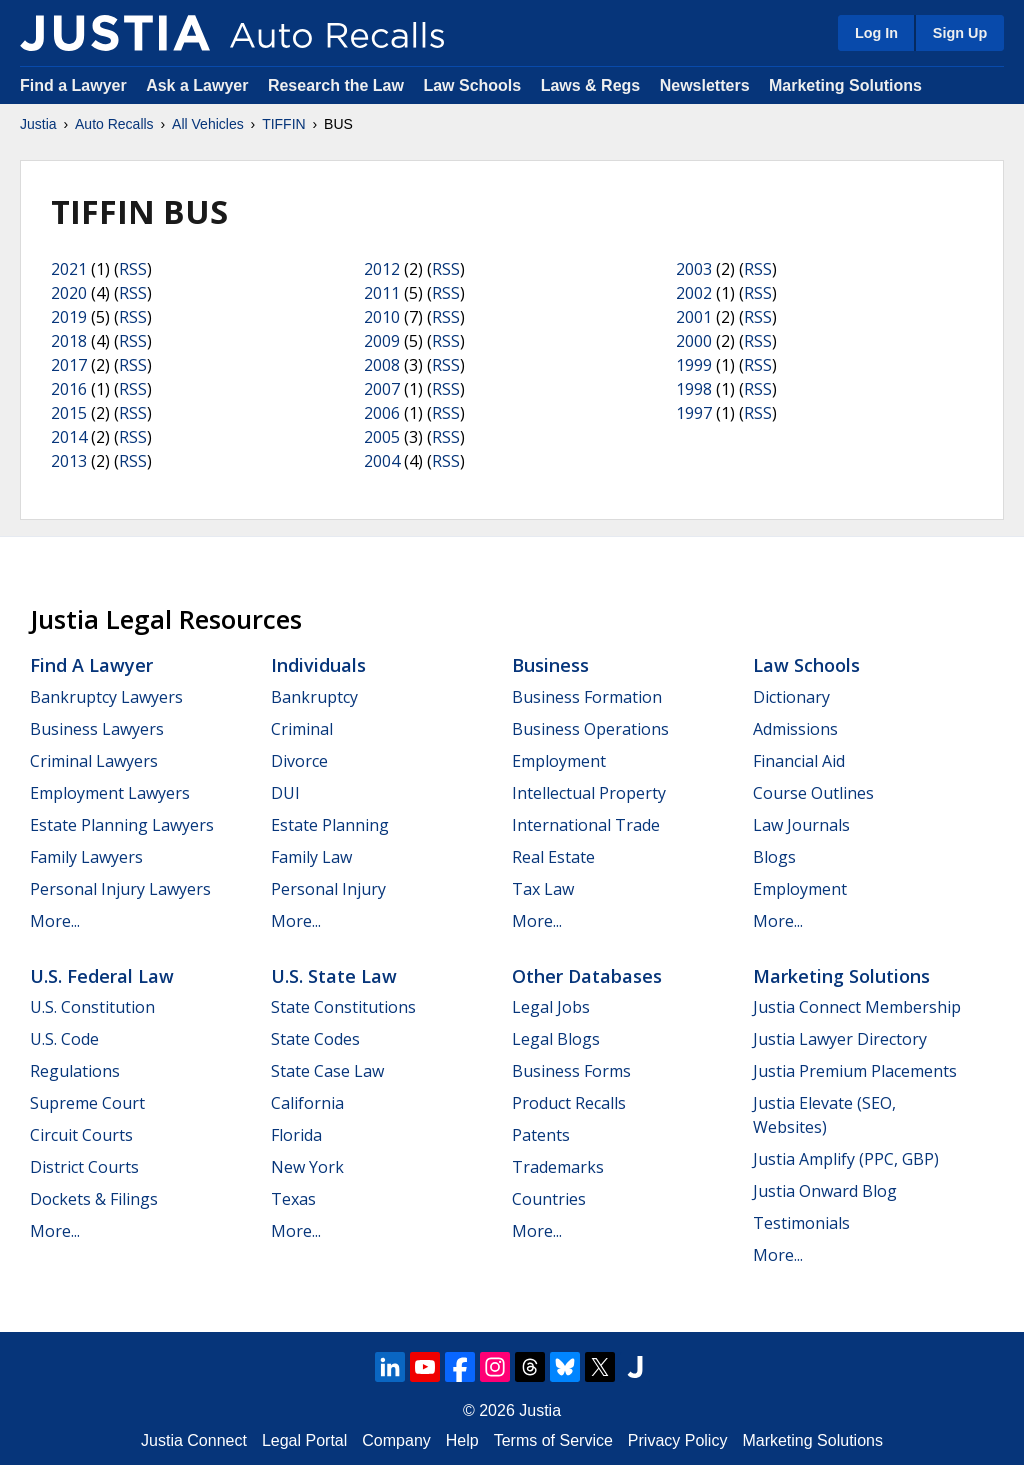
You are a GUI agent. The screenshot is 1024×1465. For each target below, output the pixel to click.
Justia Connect (194, 1440)
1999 (694, 365)
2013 (69, 461)
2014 (69, 437)
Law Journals (801, 825)
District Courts (84, 1167)
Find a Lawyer (73, 85)
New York (307, 1167)
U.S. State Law (334, 976)
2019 (69, 317)
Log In (876, 33)
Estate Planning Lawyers (122, 825)
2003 (694, 269)
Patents (541, 1135)
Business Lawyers (97, 729)
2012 (382, 269)
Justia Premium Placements (855, 1071)
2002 (694, 293)
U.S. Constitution (92, 1007)
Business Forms (571, 1071)
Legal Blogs (556, 1039)
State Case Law (327, 1071)
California (307, 1103)
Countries (549, 1199)
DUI (285, 793)
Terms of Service (553, 1440)
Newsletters (705, 85)
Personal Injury (328, 889)
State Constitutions (343, 1007)
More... (55, 921)
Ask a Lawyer (199, 85)
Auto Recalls (114, 124)
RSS (133, 269)
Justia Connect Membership (857, 1007)
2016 (69, 389)
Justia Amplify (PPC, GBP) (846, 1159)
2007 (382, 389)
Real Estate (553, 857)
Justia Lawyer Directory (840, 1039)
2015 (69, 413)
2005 (382, 437)
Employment (559, 761)
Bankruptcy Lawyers (106, 697)
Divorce (299, 761)
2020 (69, 293)
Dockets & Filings (94, 1199)
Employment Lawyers (110, 793)
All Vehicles (208, 124)
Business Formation (587, 697)
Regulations (75, 1071)
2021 (69, 269)
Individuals (318, 665)
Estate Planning (330, 825)
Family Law (311, 857)
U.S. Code (64, 1039)
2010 (382, 317)
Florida (296, 1135)
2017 (69, 365)
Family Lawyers (86, 857)
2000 (694, 341)
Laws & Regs (591, 85)
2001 (694, 317)
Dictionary (791, 697)
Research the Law (336, 85)
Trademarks (558, 1167)
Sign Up (960, 33)
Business (550, 665)
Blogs (774, 857)
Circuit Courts (81, 1135)
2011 (382, 293)
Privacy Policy (678, 1440)
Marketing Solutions (845, 85)
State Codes (315, 1039)
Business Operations (590, 729)
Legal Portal (304, 1440)
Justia (38, 124)
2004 (382, 461)
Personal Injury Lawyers (120, 889)
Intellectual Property (589, 793)
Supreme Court (87, 1103)
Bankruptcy (314, 697)
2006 (382, 413)
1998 (694, 389)
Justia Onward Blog (825, 1191)
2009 (382, 341)
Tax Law (543, 889)
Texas (293, 1199)
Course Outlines (813, 793)
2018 (69, 341)
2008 (382, 365)
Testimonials (801, 1223)
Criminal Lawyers (94, 761)
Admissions (795, 729)
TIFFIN (284, 124)
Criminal (302, 729)
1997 (694, 413)
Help (462, 1440)
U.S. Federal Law (102, 976)
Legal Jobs (551, 1007)
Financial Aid (799, 761)
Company (396, 1440)
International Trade (586, 825)
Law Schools (472, 85)
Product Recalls (569, 1103)
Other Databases (587, 976)
